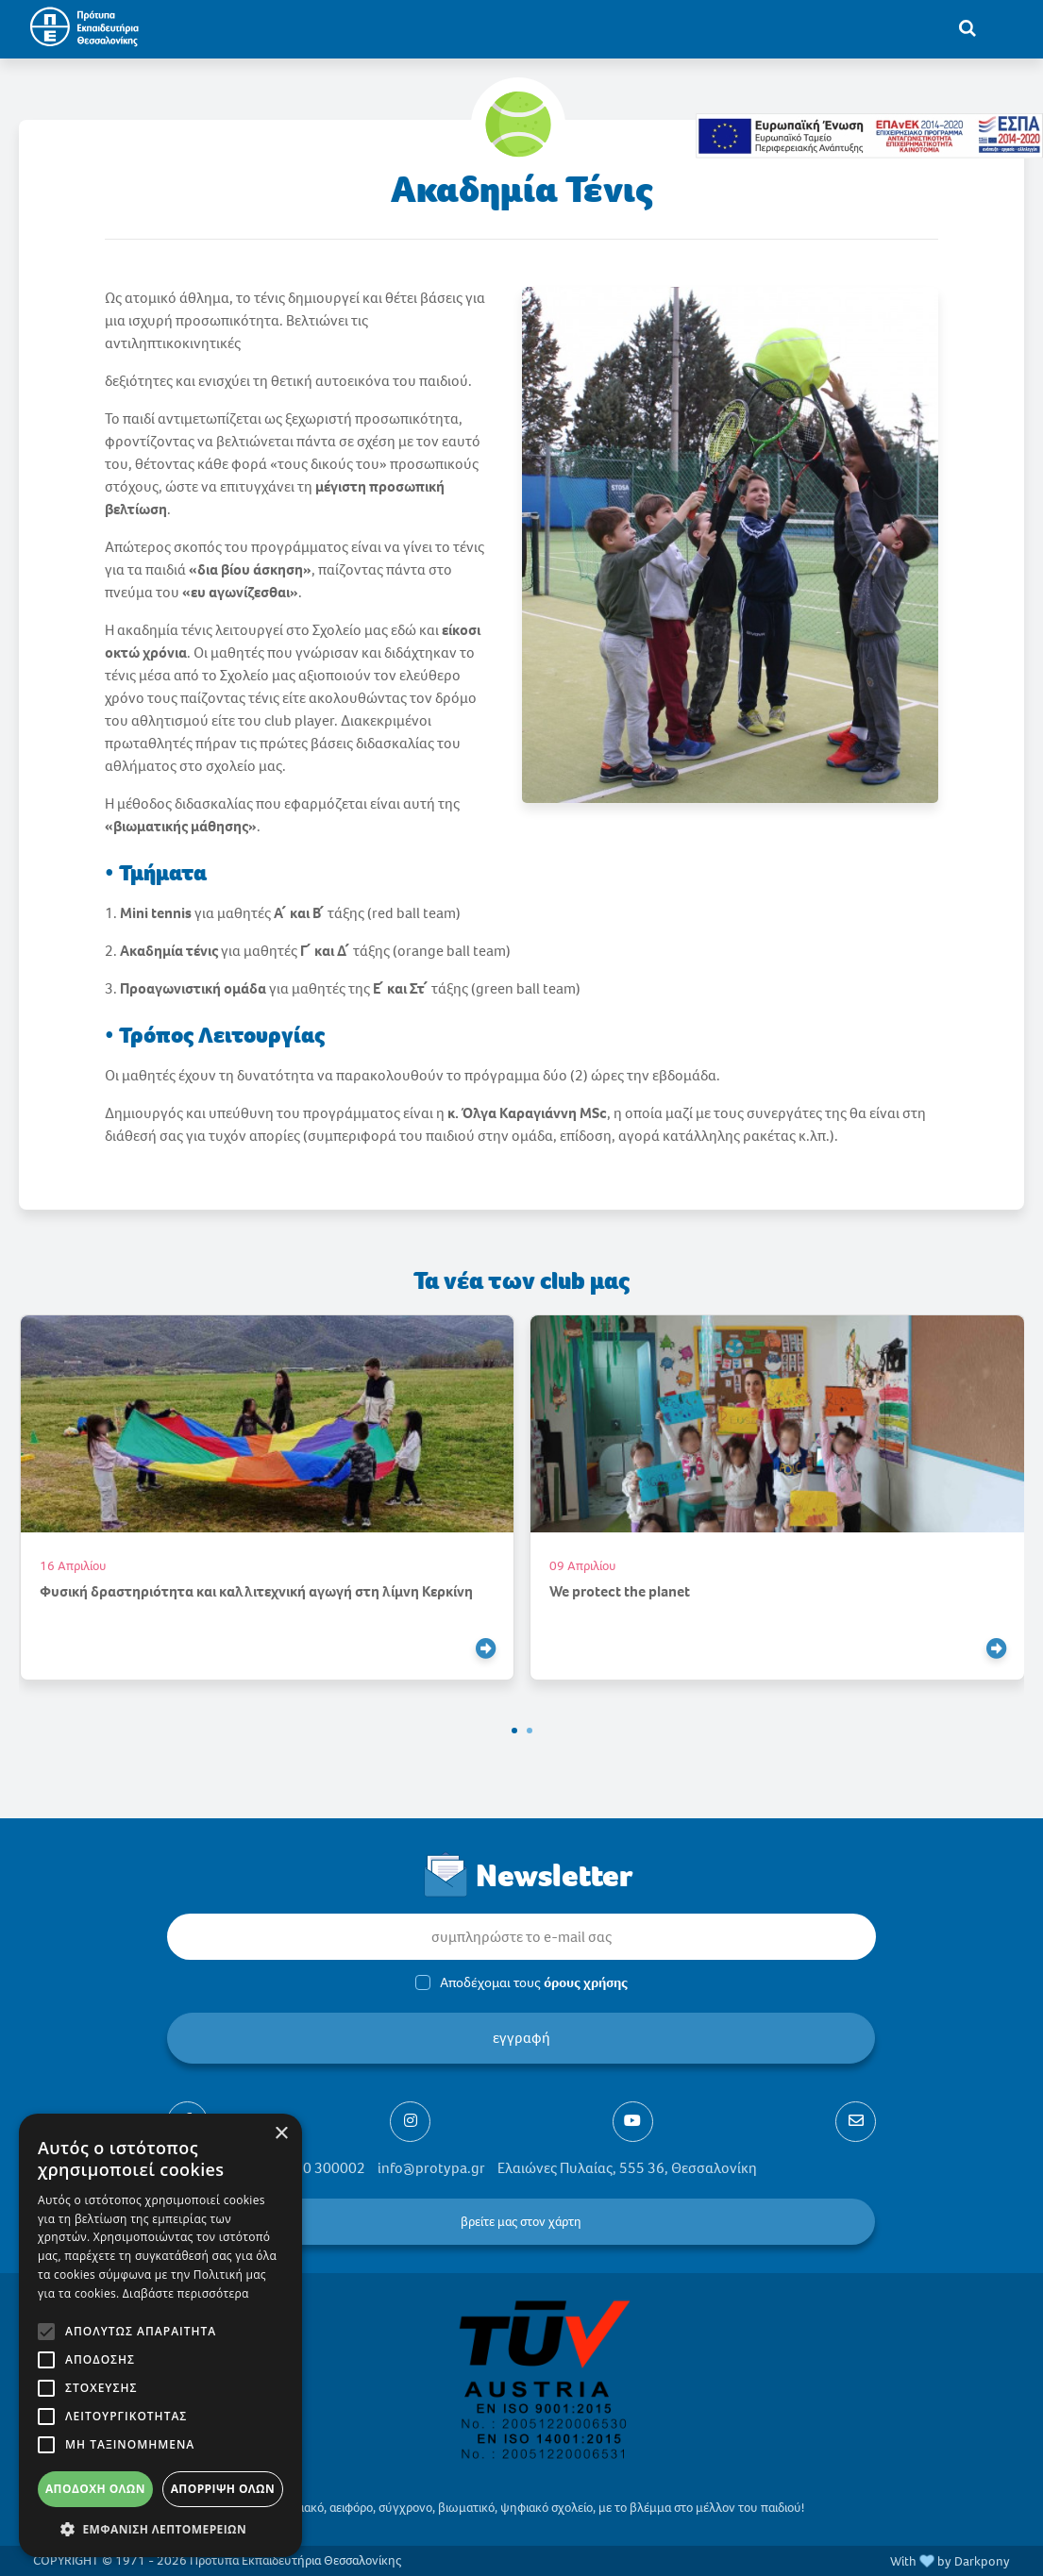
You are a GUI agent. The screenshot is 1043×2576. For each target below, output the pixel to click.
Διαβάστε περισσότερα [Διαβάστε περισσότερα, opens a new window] (186, 2293)
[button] (514, 1730)
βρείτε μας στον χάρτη (522, 2222)
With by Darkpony (950, 2561)
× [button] (281, 2134)
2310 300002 (321, 2168)
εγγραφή (521, 2038)
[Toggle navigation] (1006, 27)
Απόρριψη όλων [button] (223, 2489)
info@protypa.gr (431, 2168)
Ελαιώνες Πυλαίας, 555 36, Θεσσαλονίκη (627, 2168)
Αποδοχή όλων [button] (95, 2489)
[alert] (160, 2335)
